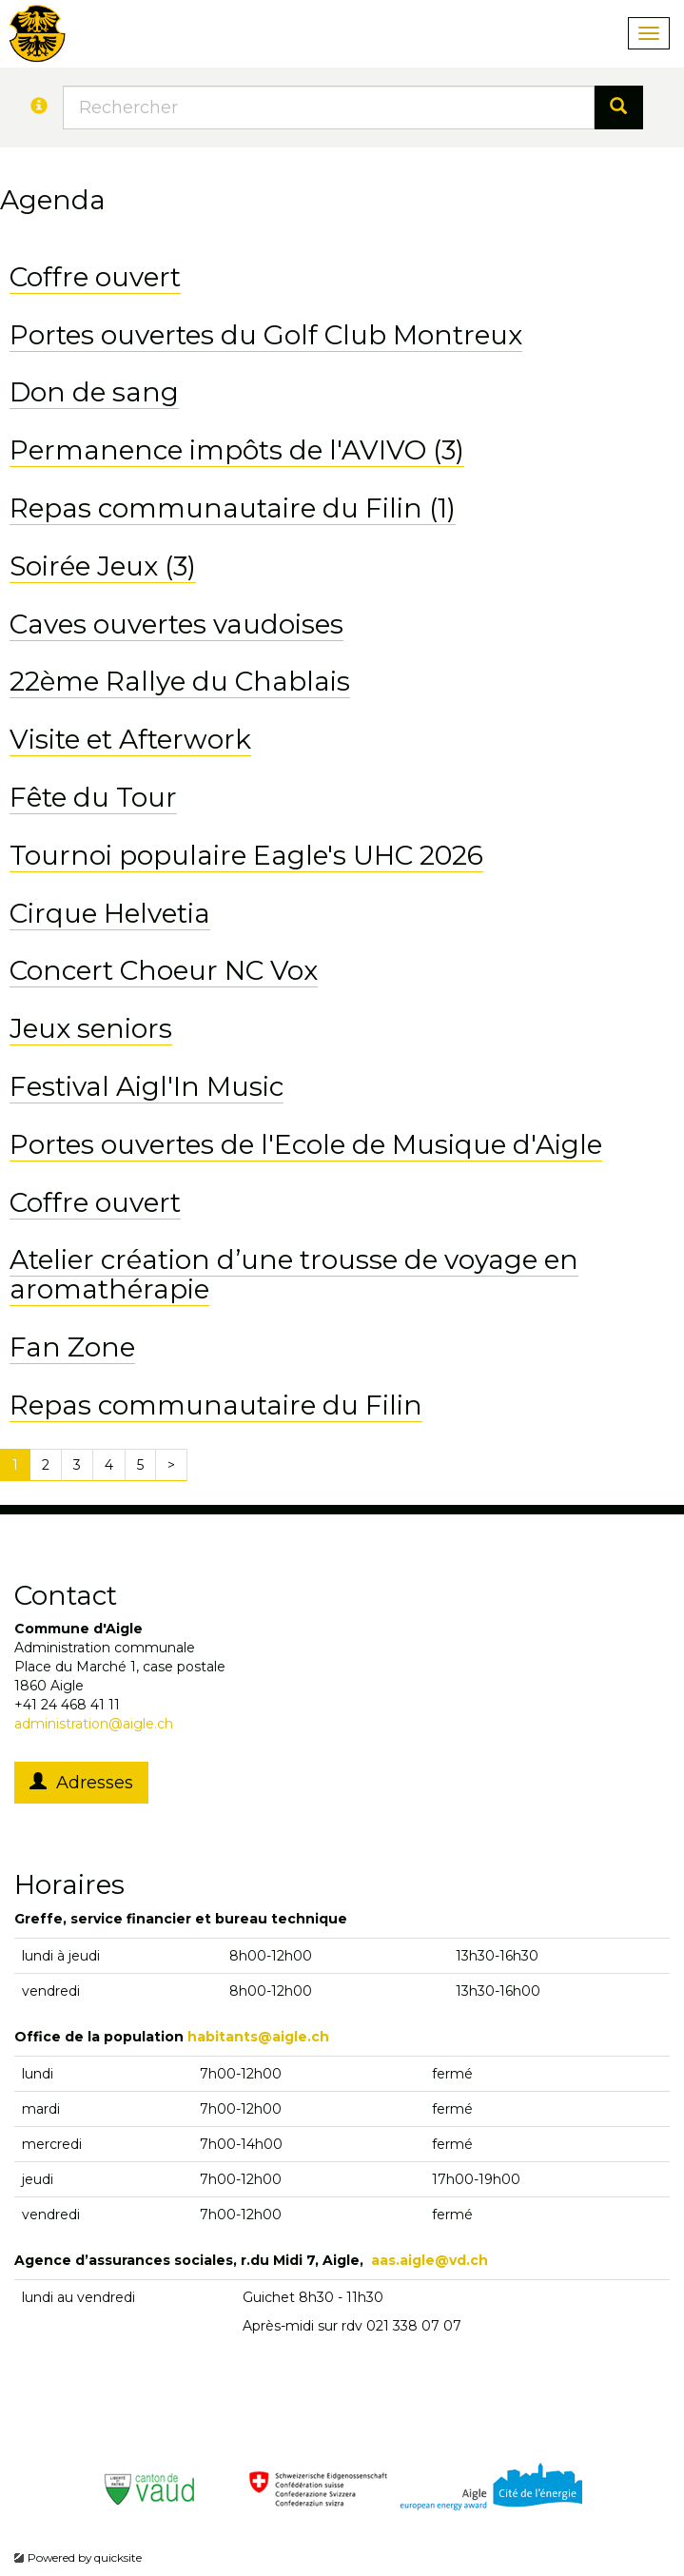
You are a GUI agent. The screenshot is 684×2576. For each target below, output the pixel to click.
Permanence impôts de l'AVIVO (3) (237, 450)
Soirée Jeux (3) (103, 566)
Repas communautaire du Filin (216, 1405)
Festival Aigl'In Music (146, 1086)
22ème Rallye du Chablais (180, 681)
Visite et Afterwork (130, 739)
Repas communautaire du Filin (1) (233, 508)
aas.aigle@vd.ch (429, 2260)
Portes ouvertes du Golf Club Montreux (266, 335)
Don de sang (94, 392)
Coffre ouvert (95, 277)
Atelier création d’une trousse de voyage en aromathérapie (294, 1274)
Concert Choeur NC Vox (164, 970)
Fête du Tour (93, 797)
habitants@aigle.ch (258, 2036)
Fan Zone (72, 1347)
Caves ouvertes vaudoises (176, 624)
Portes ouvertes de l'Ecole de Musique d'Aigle (306, 1144)
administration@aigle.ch (93, 1723)
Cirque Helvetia (110, 913)
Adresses (81, 1782)
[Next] (171, 1465)
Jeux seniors (91, 1028)
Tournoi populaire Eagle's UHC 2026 (246, 855)
